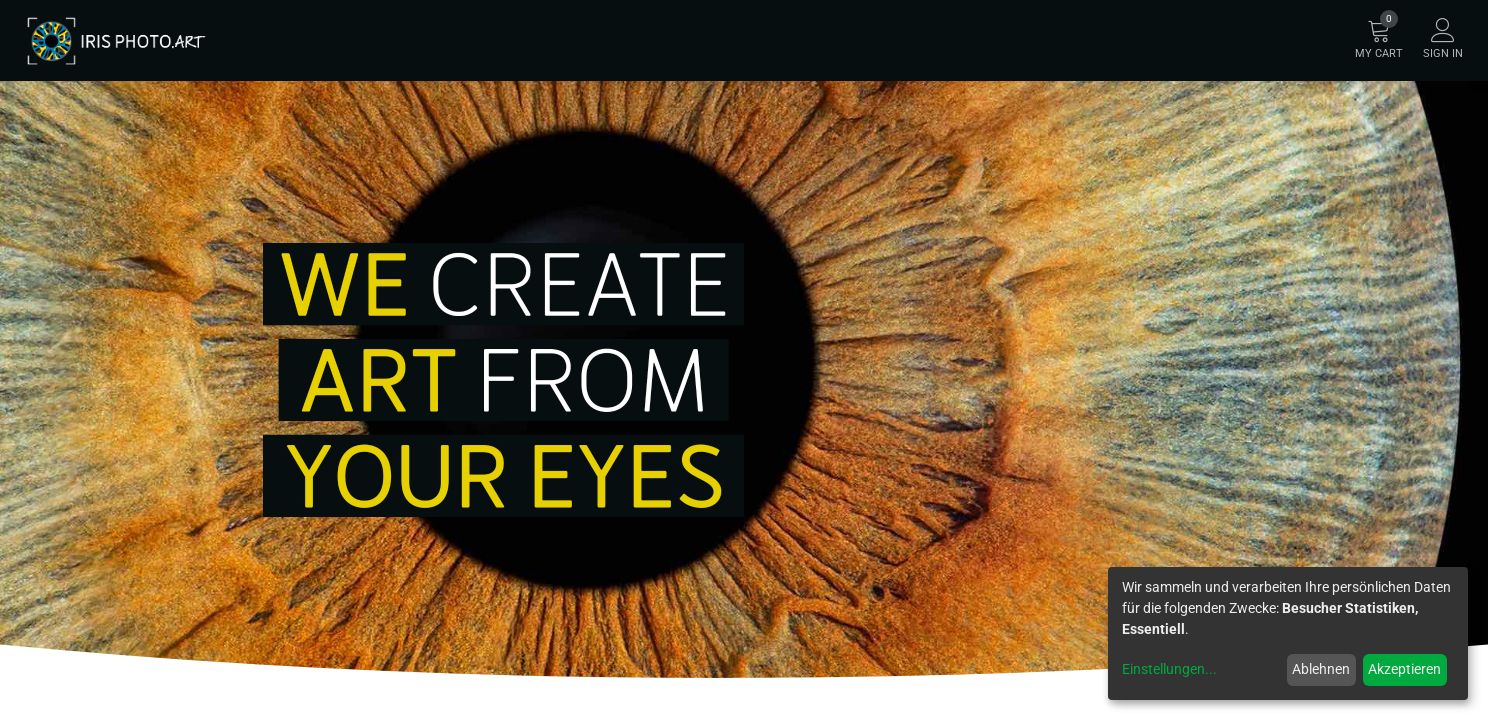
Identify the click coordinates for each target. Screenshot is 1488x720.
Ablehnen (1321, 669)
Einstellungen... (1169, 669)
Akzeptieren (1404, 669)
